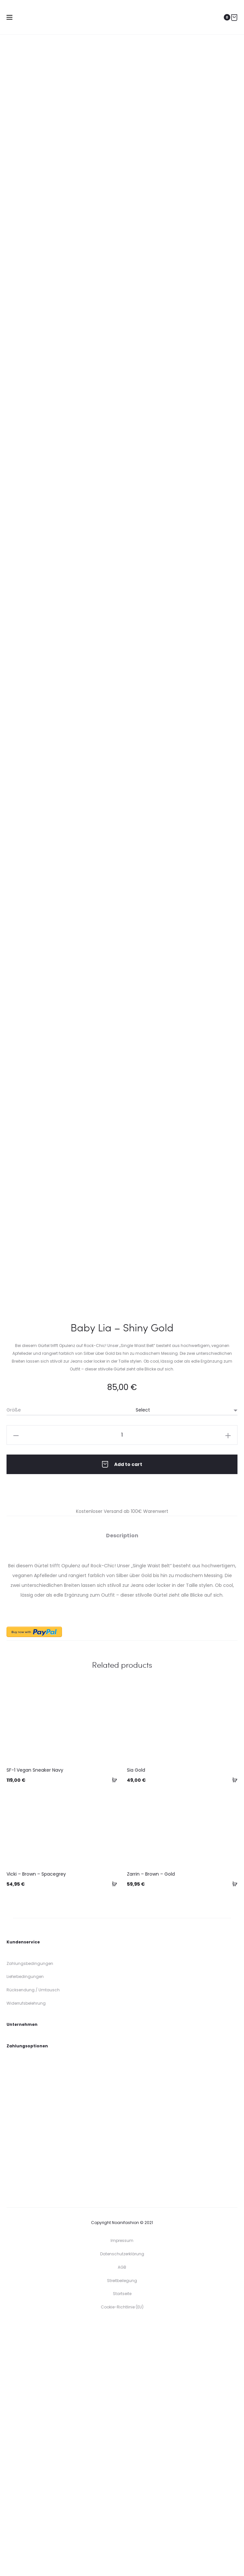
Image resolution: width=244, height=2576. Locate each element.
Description (122, 1785)
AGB (122, 2517)
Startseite (122, 2543)
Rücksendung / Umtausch (33, 2239)
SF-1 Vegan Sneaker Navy (35, 2019)
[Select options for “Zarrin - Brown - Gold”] (232, 2133)
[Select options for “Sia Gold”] (232, 2029)
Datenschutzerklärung (122, 2503)
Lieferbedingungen (25, 2226)
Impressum (122, 2490)
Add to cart (122, 1714)
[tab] (122, 1785)
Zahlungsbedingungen (30, 2213)
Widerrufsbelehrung (26, 2252)
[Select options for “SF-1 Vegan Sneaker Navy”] (112, 2029)
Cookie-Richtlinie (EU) (122, 2556)
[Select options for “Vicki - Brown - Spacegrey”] (112, 2133)
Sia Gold (136, 2019)
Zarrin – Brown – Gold (151, 2123)
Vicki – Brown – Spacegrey (36, 2123)
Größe (14, 1659)
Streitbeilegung (122, 2530)
